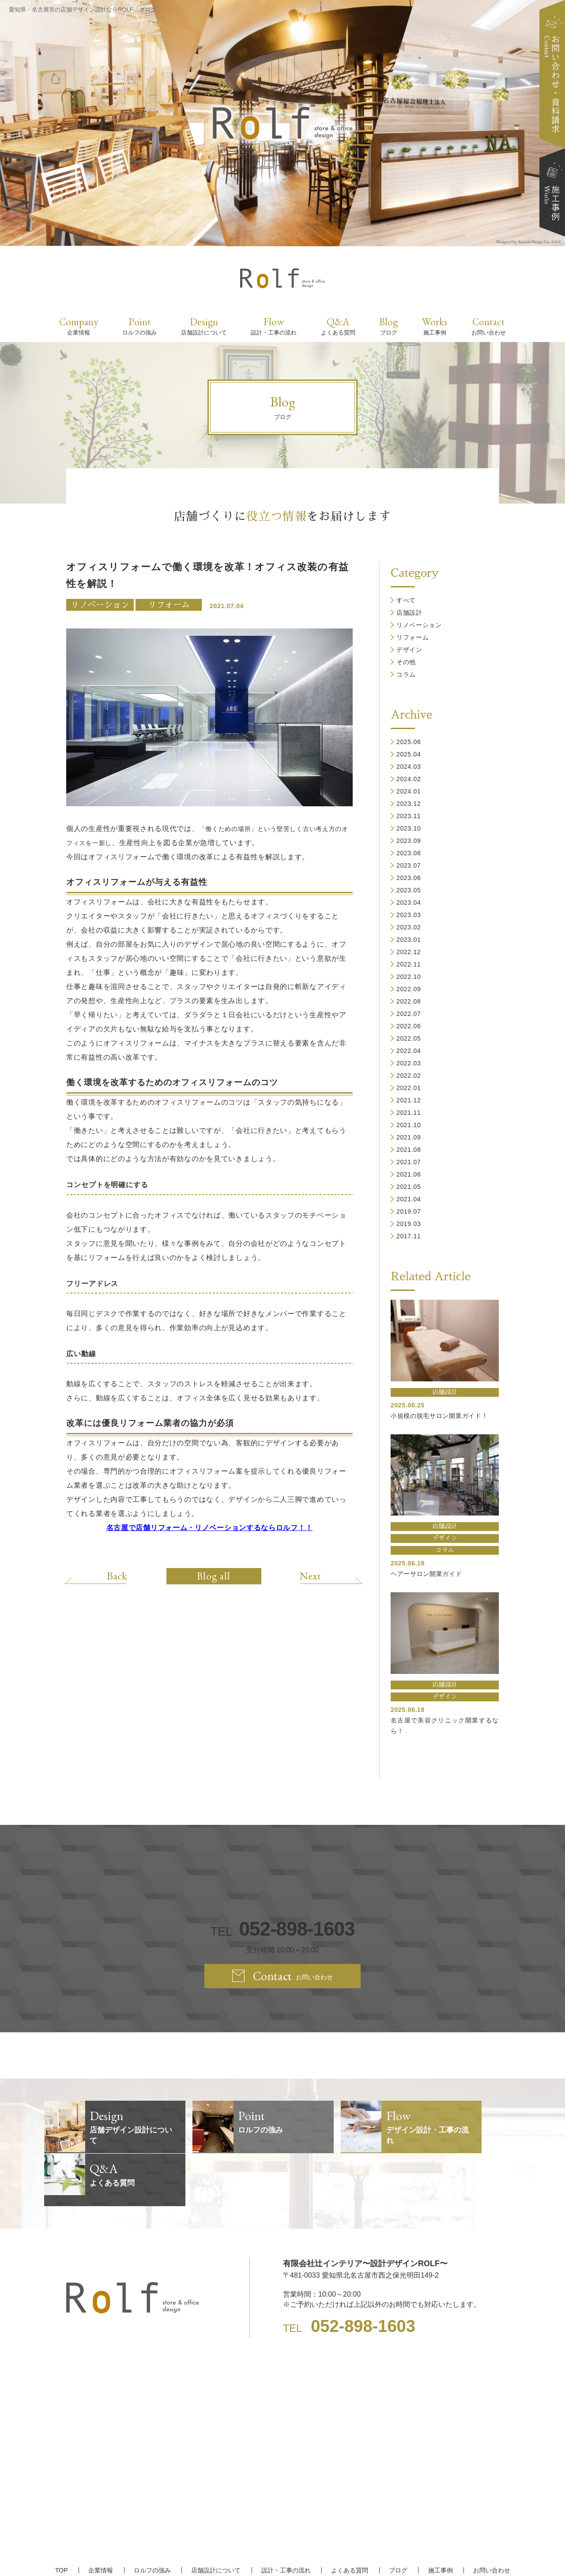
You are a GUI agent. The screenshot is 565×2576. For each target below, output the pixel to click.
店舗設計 (409, 612)
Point (139, 326)
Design (204, 326)
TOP (63, 2517)
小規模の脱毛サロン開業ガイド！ (439, 1415)
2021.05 (408, 1186)
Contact (488, 326)
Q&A (338, 326)
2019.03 (408, 1223)
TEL (282, 1929)
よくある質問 (349, 2517)
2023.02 (408, 927)
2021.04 (408, 1199)
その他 (406, 662)
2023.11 (408, 816)
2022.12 (408, 951)
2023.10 (408, 828)
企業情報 (102, 2517)
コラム (406, 674)
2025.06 (408, 741)
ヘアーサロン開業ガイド (426, 1573)
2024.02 (408, 778)
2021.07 (408, 1162)
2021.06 (408, 1174)
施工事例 (438, 2517)
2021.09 (408, 1137)
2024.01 (408, 791)
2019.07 (408, 1211)
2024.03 (408, 766)
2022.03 (408, 1063)
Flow (274, 326)
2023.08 (408, 853)
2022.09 (408, 989)
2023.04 (408, 902)
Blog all (213, 1576)
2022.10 (408, 976)
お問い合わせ (489, 2517)
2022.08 (408, 1001)
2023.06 (408, 877)
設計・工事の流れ (285, 2517)
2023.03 (408, 914)
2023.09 (408, 840)
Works (435, 326)
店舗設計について (216, 2517)
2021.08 (408, 1149)
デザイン (409, 649)
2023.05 (408, 890)
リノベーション (100, 605)
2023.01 (408, 939)
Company (78, 326)
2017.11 (408, 1236)
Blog (388, 326)
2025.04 (408, 754)
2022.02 (408, 1075)
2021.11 (408, 1112)
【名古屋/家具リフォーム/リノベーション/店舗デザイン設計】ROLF (282, 2553)
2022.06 (408, 1026)
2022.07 (408, 1013)
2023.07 (408, 865)
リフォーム (169, 605)
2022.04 (408, 1050)
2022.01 (408, 1087)
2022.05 (408, 1038)
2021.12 (408, 1100)
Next (309, 1575)
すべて (406, 600)
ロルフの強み (152, 2517)
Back (118, 1575)
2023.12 (408, 803)
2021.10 (408, 1124)
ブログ (397, 2517)
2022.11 (408, 964)
